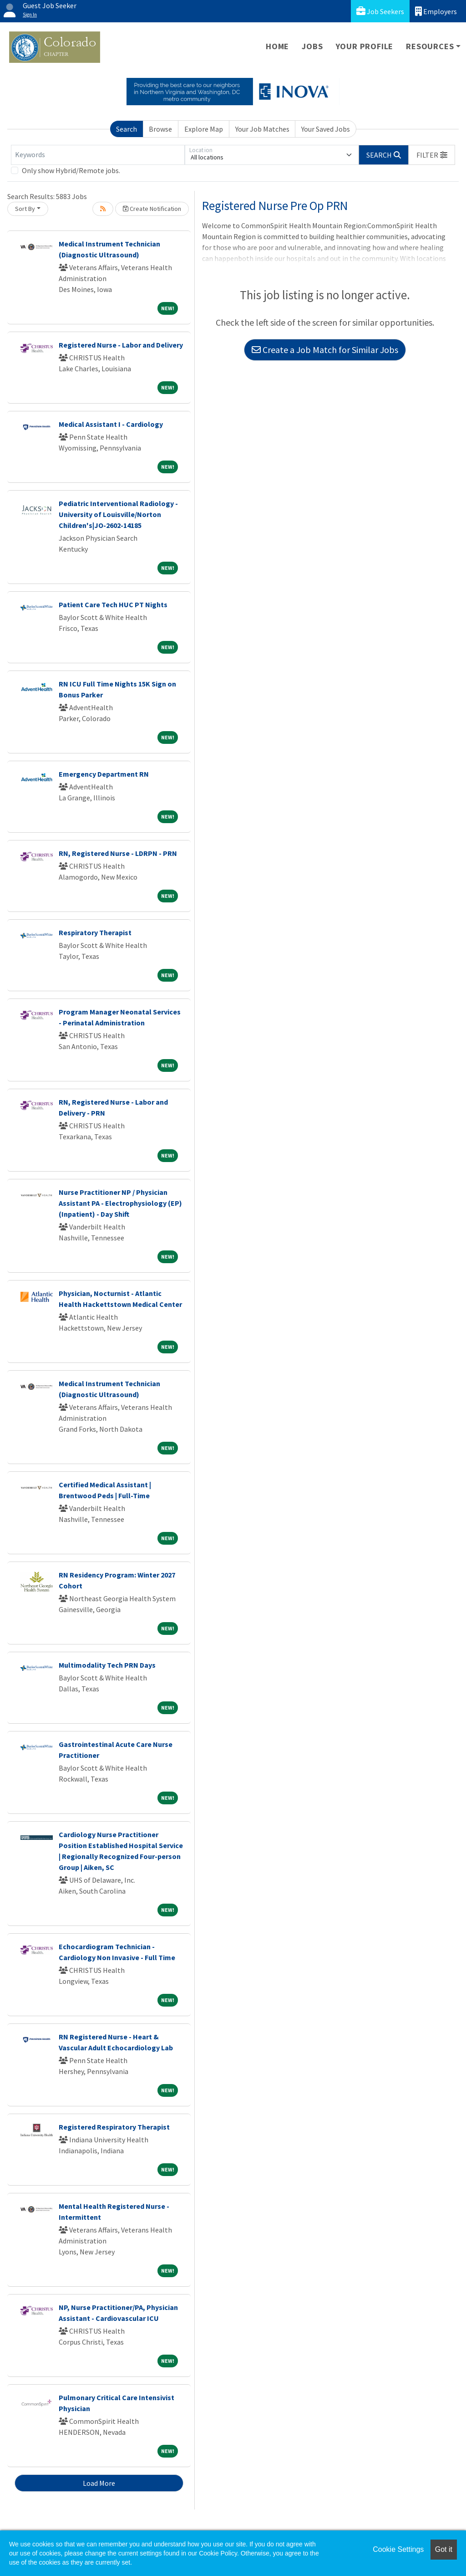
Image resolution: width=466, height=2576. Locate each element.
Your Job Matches (262, 128)
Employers (436, 11)
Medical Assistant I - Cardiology (111, 424)
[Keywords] (98, 155)
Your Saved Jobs (325, 128)
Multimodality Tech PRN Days (107, 1665)
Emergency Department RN (104, 773)
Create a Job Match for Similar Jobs (325, 349)
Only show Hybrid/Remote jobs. (71, 170)
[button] (432, 155)
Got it (443, 2549)
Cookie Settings (398, 2549)
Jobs (312, 46)
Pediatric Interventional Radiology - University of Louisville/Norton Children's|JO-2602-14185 (118, 514)
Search (126, 128)
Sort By (25, 209)
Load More (99, 2483)
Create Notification (152, 209)
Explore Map (203, 128)
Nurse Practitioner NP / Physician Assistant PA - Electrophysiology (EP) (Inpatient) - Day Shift (120, 1203)
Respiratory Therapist (95, 932)
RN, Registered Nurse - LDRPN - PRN (118, 853)
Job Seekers (380, 11)
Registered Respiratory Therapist (114, 2126)
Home (277, 46)
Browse (160, 128)
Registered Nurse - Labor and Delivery (121, 344)
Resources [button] (430, 46)
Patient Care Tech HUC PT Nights (113, 604)
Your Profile (365, 46)
